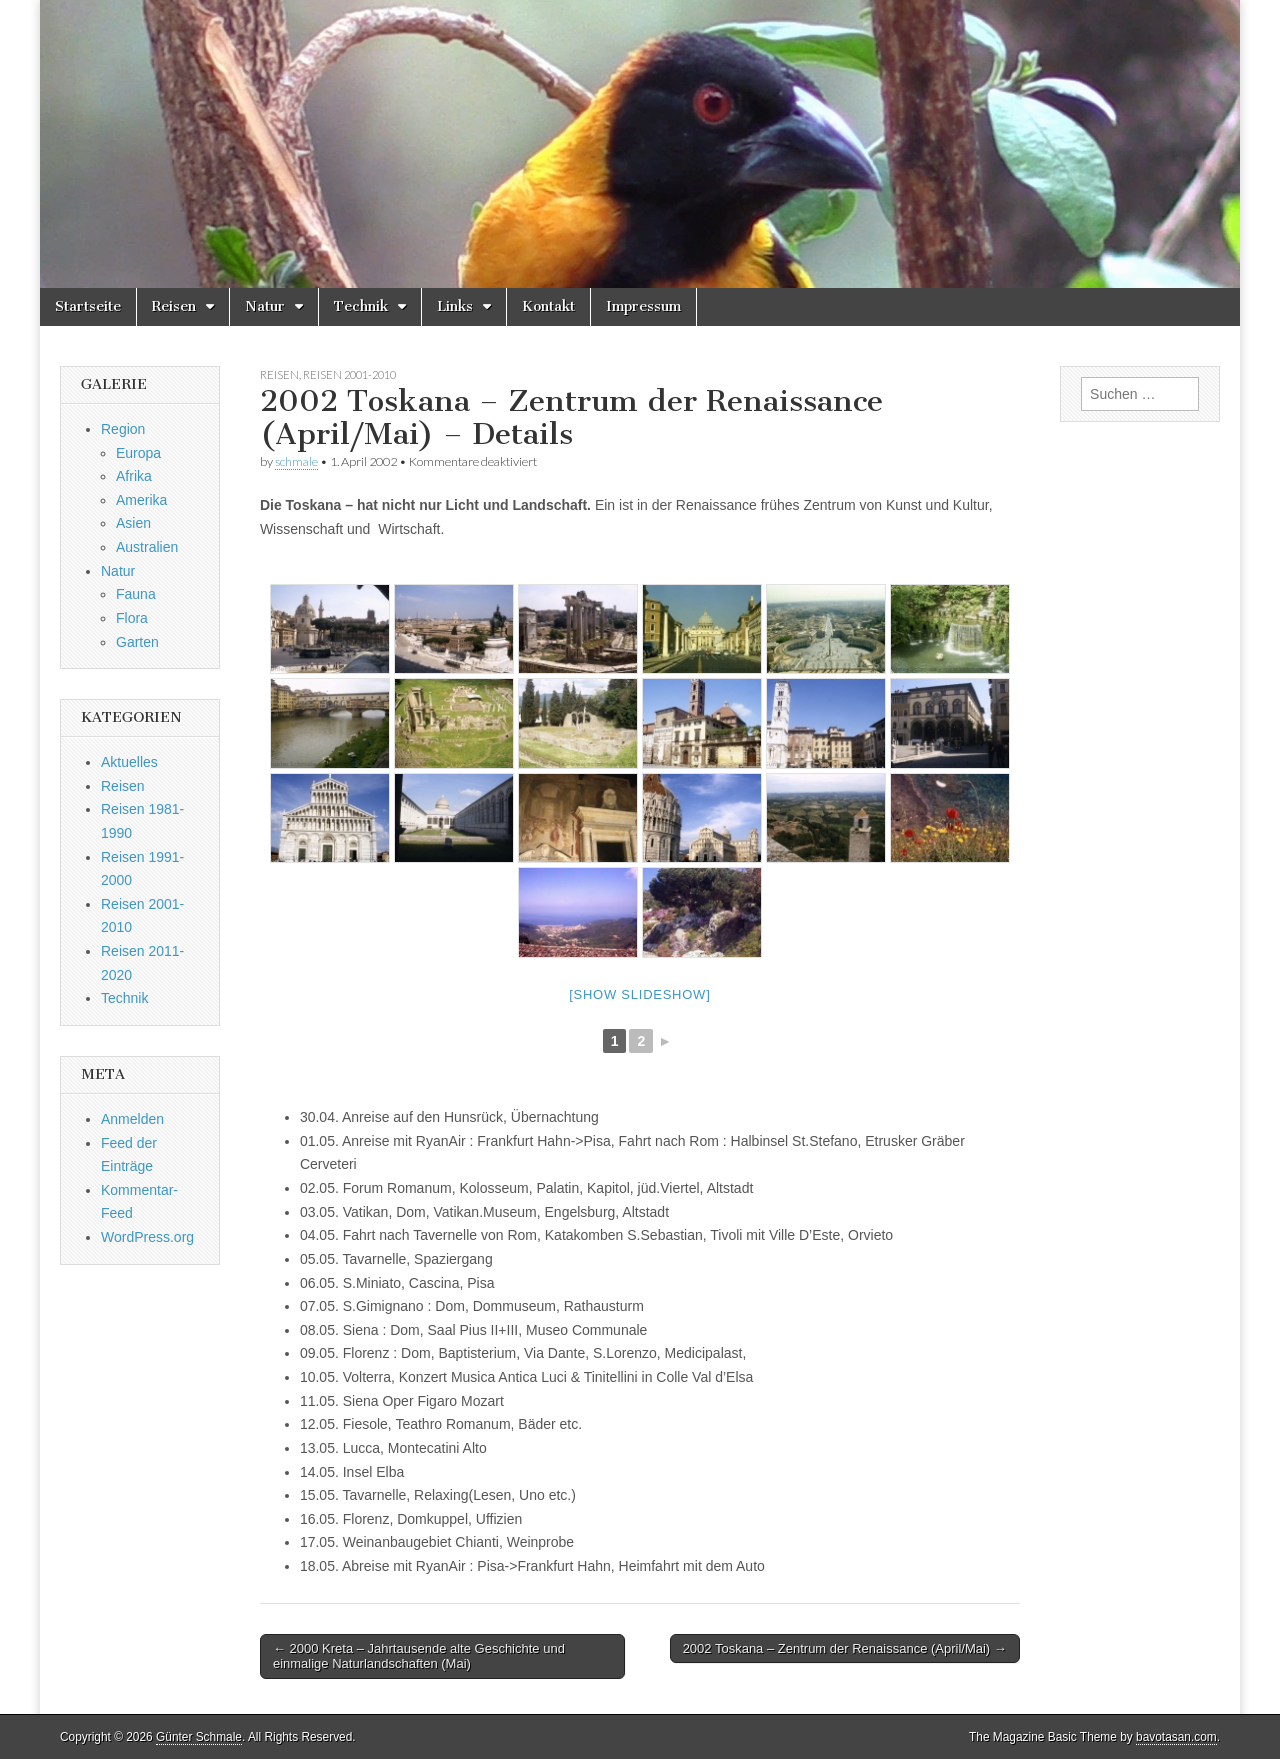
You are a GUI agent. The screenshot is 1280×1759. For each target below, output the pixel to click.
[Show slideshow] (639, 994)
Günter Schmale (199, 1737)
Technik (361, 306)
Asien (133, 523)
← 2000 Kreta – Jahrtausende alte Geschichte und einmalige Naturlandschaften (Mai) (419, 1656)
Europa (138, 453)
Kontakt (548, 306)
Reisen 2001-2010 (349, 374)
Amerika (141, 500)
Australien (147, 547)
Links (455, 306)
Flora (132, 618)
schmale (296, 461)
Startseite (88, 306)
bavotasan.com (1176, 1737)
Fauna (136, 594)
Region (123, 429)
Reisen (174, 306)
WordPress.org (147, 1237)
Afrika (134, 476)
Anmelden (132, 1119)
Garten (137, 642)
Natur (265, 306)
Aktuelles (129, 762)
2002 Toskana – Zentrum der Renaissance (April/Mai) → (845, 1648)
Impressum (643, 306)
